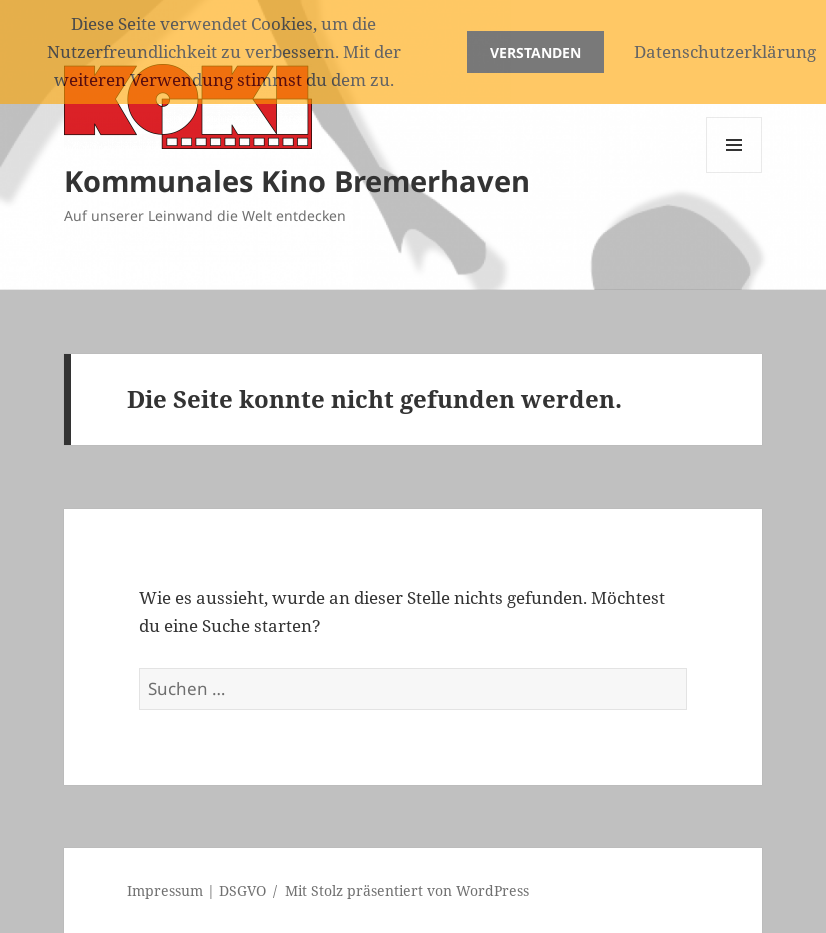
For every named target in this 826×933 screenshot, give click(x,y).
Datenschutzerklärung (725, 51)
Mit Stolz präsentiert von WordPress (407, 890)
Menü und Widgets (734, 172)
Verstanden (535, 52)
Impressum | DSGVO (196, 890)
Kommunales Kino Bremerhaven (297, 180)
